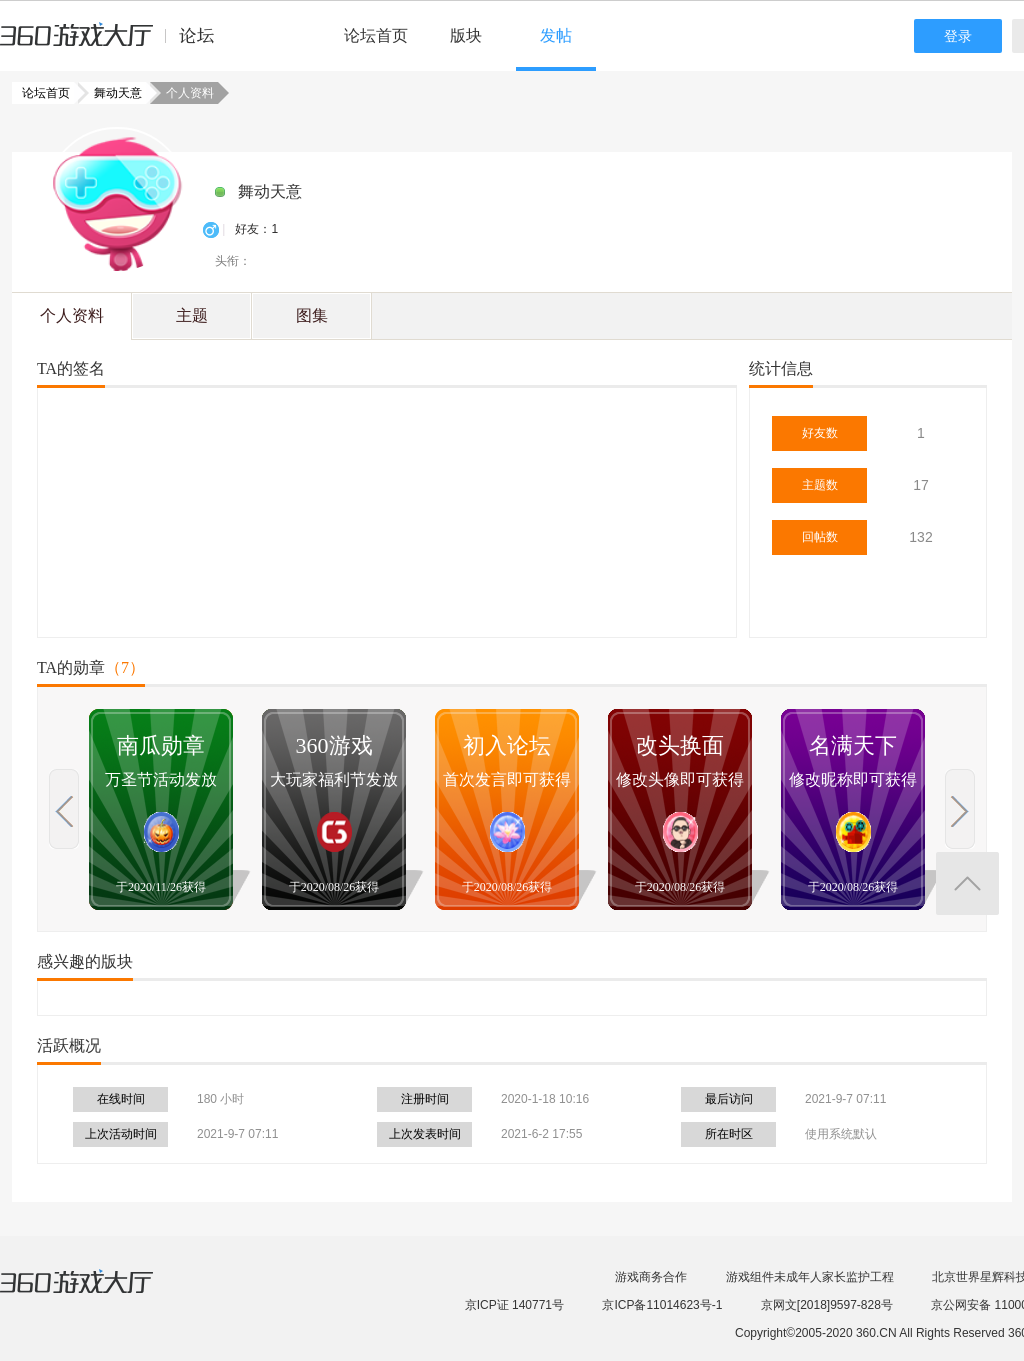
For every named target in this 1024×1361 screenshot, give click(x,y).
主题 (192, 315)
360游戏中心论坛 (115, 44)
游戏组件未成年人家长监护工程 (810, 1277)
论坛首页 (376, 35)
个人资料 (72, 315)
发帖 (556, 35)
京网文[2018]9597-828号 (827, 1305)
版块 (466, 35)
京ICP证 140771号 (514, 1305)
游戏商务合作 (651, 1277)
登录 (958, 36)
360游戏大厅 (97, 1294)
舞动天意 (112, 93)
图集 (312, 315)
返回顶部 (967, 883)
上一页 (64, 809)
